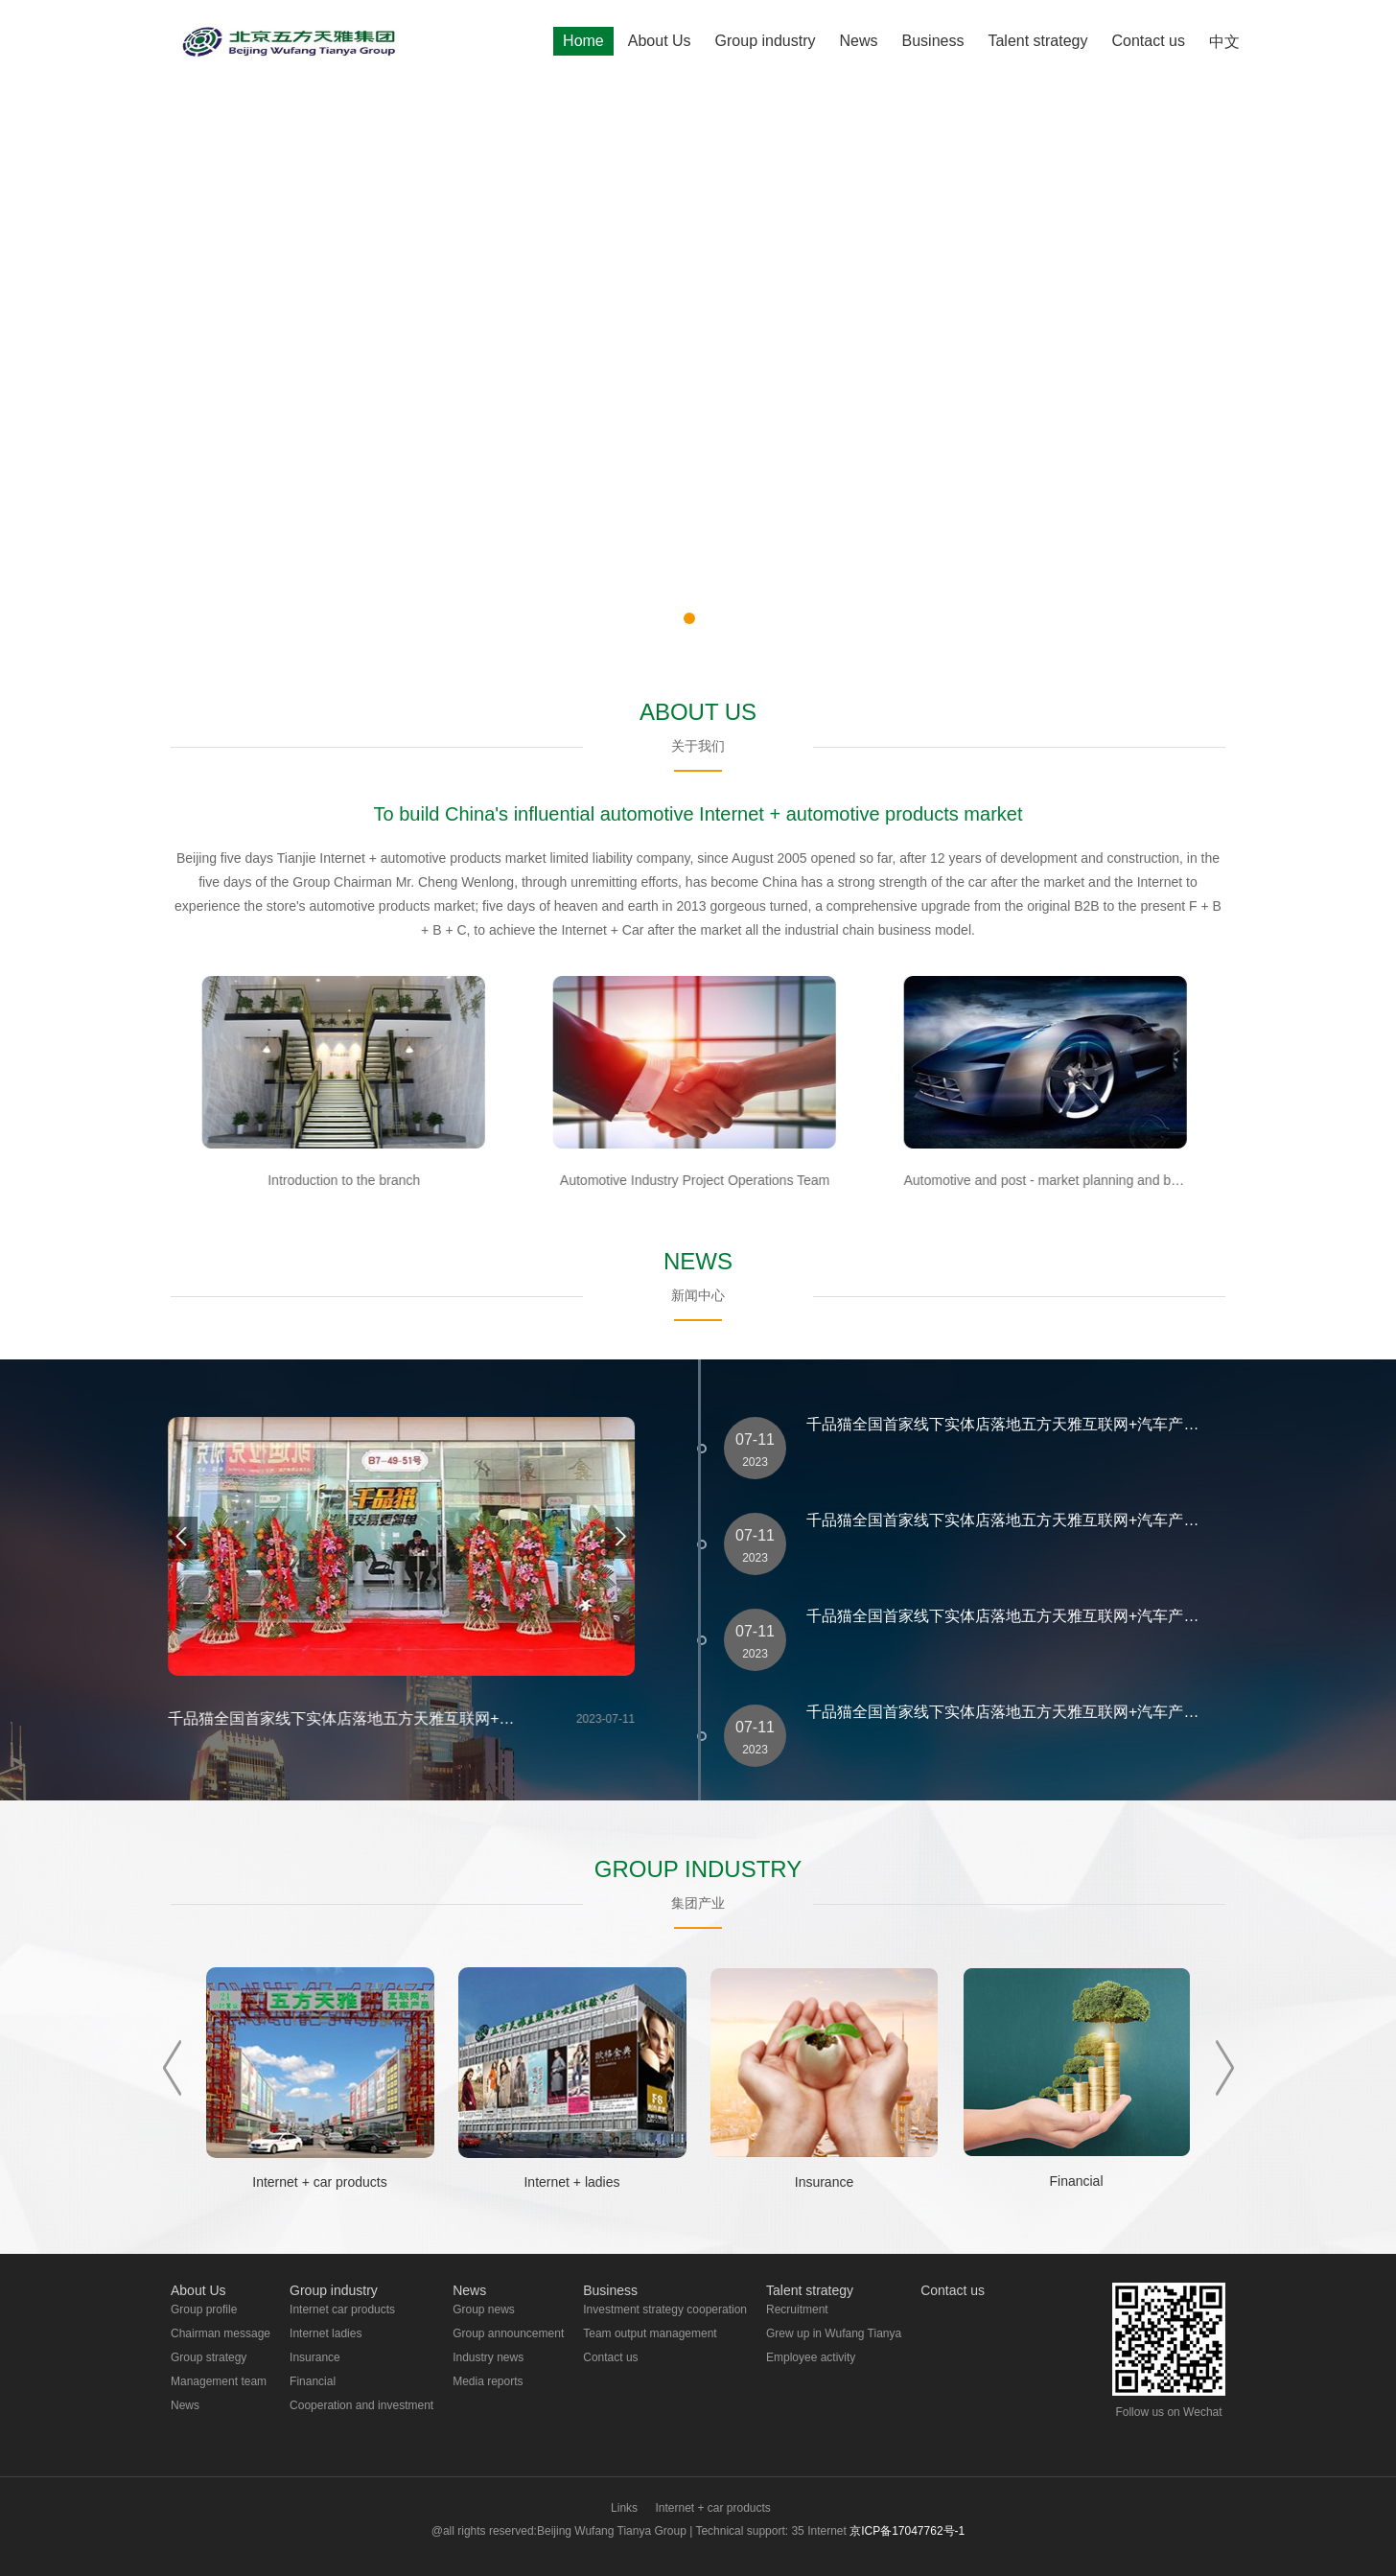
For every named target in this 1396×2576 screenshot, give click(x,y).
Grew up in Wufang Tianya (833, 2333)
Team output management (649, 2333)
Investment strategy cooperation (665, 2309)
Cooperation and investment (361, 2405)
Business (933, 41)
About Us (659, 41)
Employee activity (810, 2357)
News (859, 41)
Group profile (204, 2309)
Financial (313, 2381)
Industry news (488, 2357)
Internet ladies (325, 2333)
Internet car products (342, 2309)
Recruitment (797, 2309)
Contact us (1148, 41)
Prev (172, 2068)
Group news (484, 2309)
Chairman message (220, 2333)
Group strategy (208, 2357)
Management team (219, 2381)
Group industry (765, 41)
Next (1225, 2068)
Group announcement (508, 2333)
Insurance (315, 2357)
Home (583, 41)
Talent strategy (1037, 41)
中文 (1224, 42)
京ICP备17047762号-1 (907, 2531)
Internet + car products (712, 2508)
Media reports (488, 2381)
